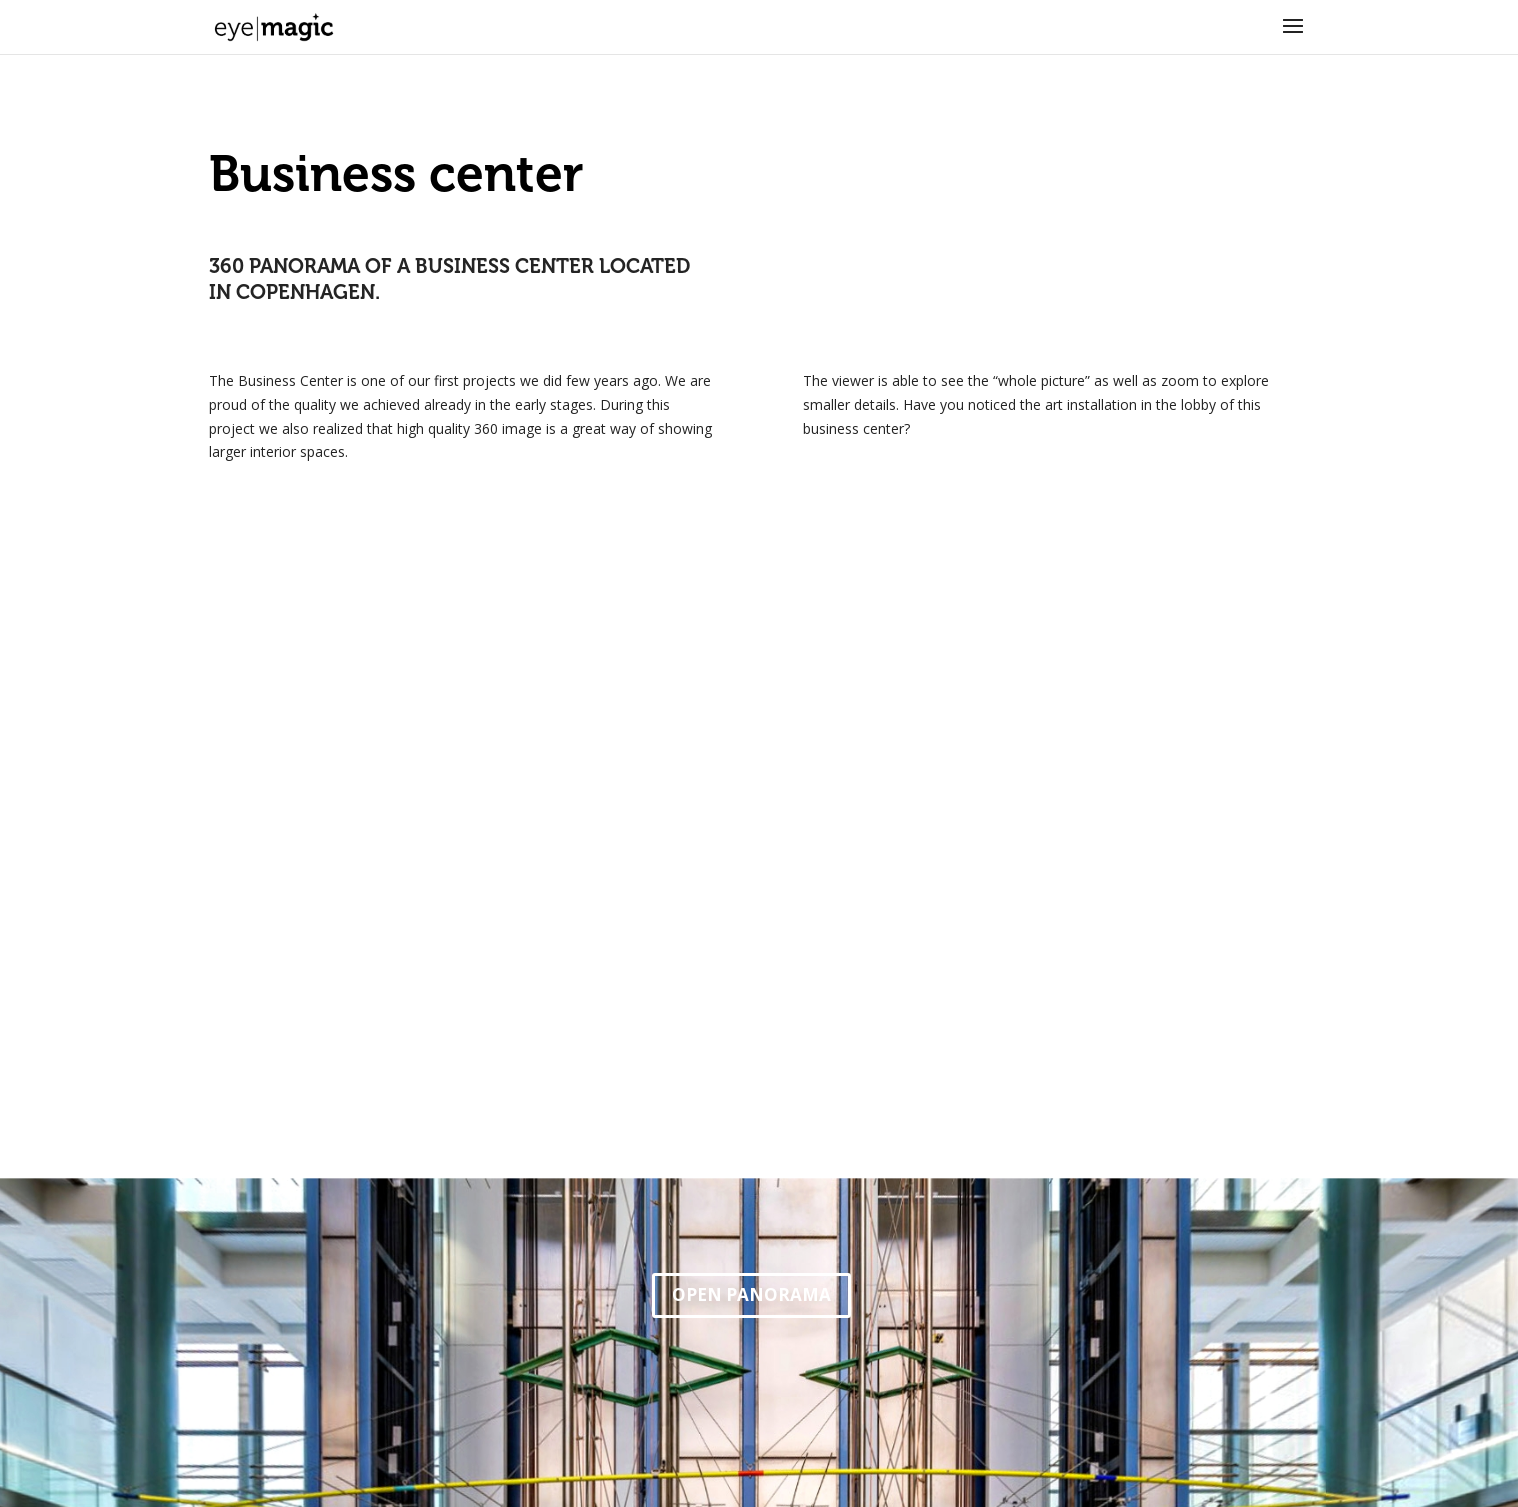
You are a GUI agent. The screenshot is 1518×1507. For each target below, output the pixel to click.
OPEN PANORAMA (751, 1294)
